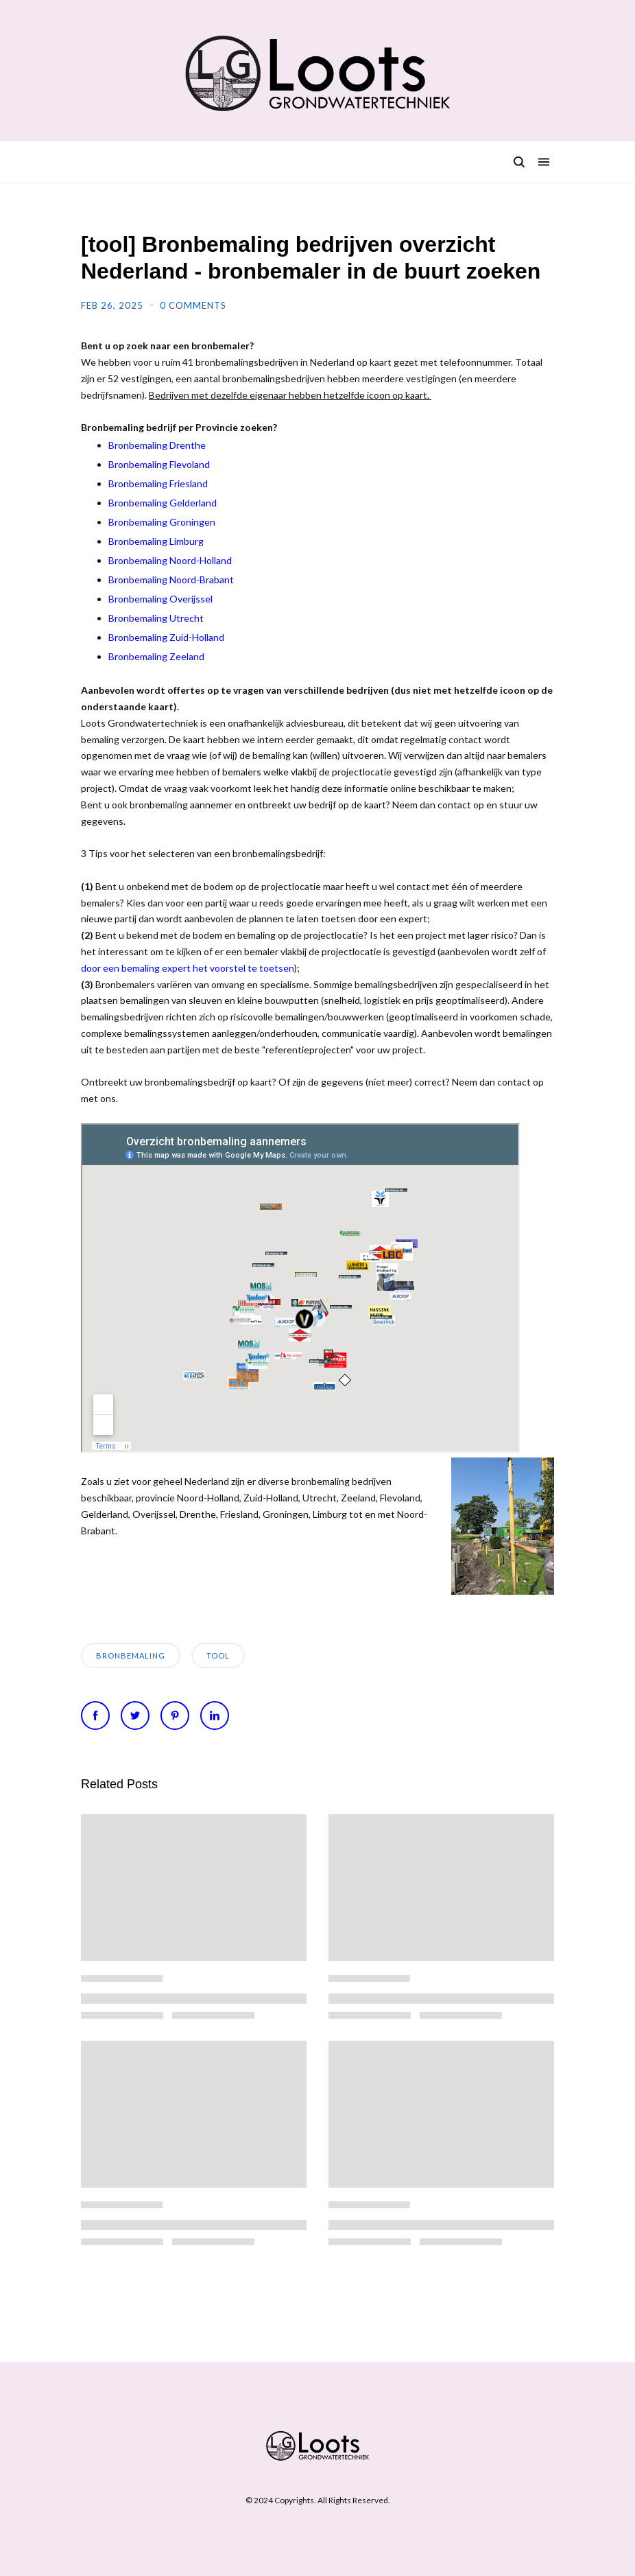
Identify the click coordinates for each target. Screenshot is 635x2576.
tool (218, 1655)
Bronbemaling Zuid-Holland (166, 637)
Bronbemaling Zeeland (156, 656)
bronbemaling (130, 1655)
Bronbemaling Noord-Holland (170, 560)
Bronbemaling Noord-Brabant (171, 579)
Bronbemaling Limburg (156, 541)
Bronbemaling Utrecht (156, 618)
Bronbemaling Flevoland (159, 464)
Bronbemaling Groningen (161, 522)
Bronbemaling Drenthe (157, 445)
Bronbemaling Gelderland (162, 502)
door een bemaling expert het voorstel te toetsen (187, 968)
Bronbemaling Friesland (158, 483)
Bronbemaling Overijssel (160, 599)
